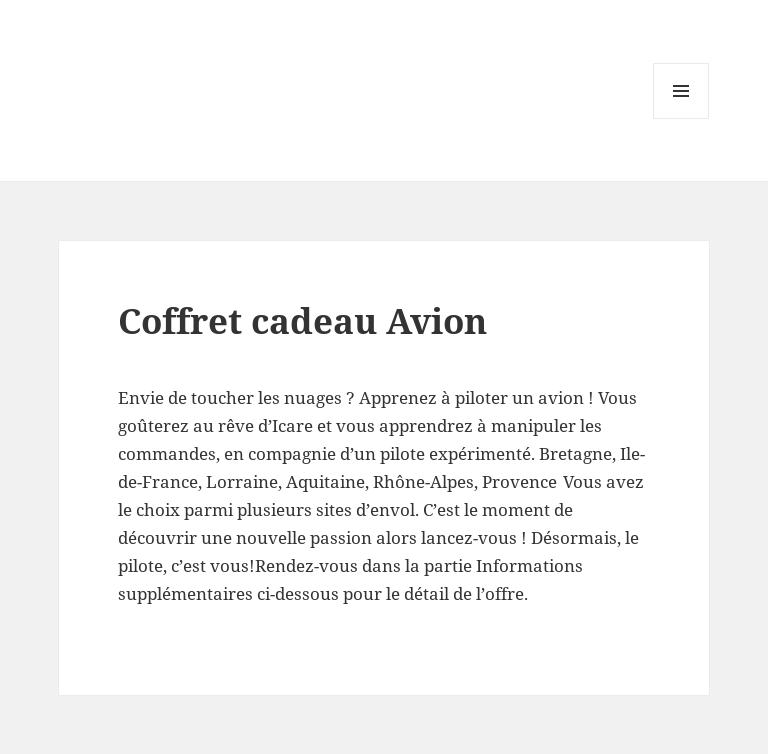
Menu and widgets (681, 118)
